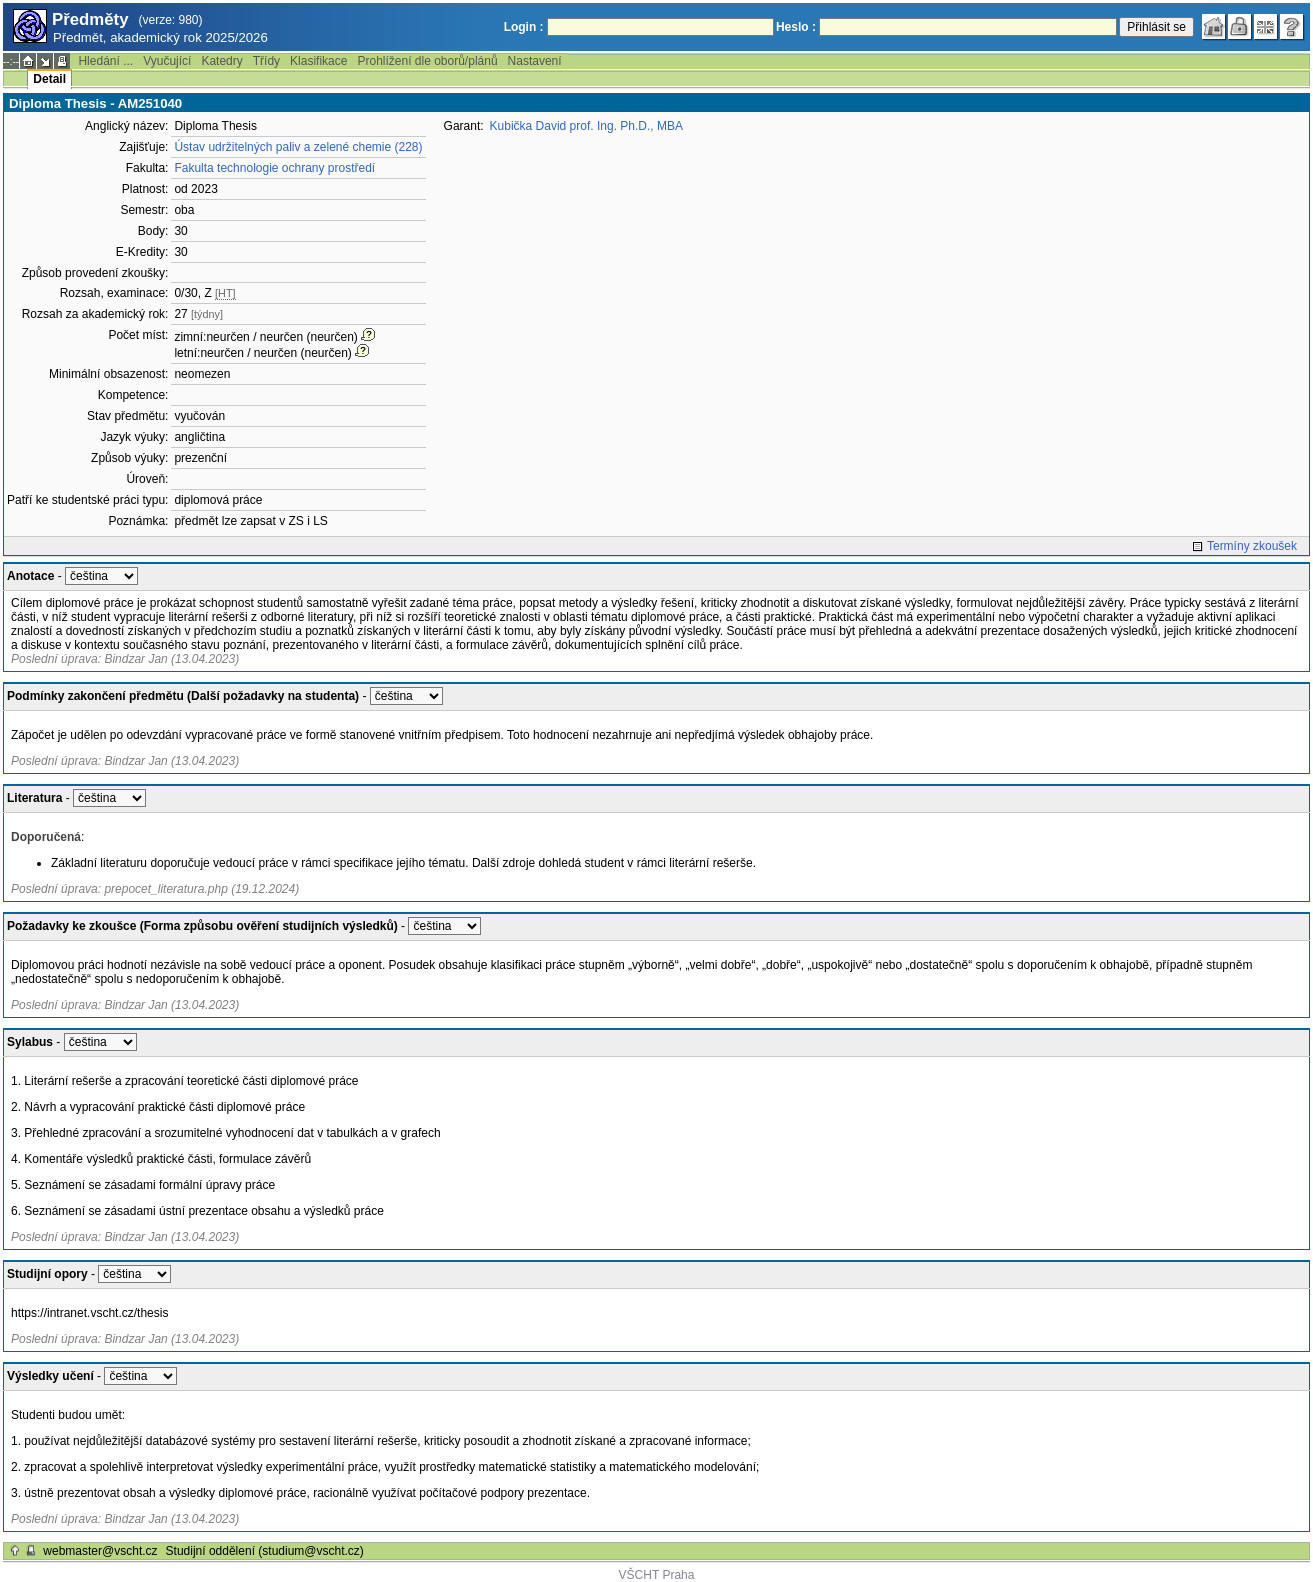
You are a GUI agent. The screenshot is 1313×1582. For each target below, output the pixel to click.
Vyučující (167, 61)
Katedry (221, 61)
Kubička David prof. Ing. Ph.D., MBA (586, 126)
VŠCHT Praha (657, 1575)
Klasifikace (318, 61)
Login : (524, 27)
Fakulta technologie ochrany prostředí (274, 168)
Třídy (266, 61)
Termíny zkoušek (1252, 546)
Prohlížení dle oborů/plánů (427, 61)
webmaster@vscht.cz (100, 1551)
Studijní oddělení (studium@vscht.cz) (265, 1551)
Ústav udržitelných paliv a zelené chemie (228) (298, 147)
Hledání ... (105, 61)
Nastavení (535, 61)
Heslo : (796, 27)
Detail (49, 79)
